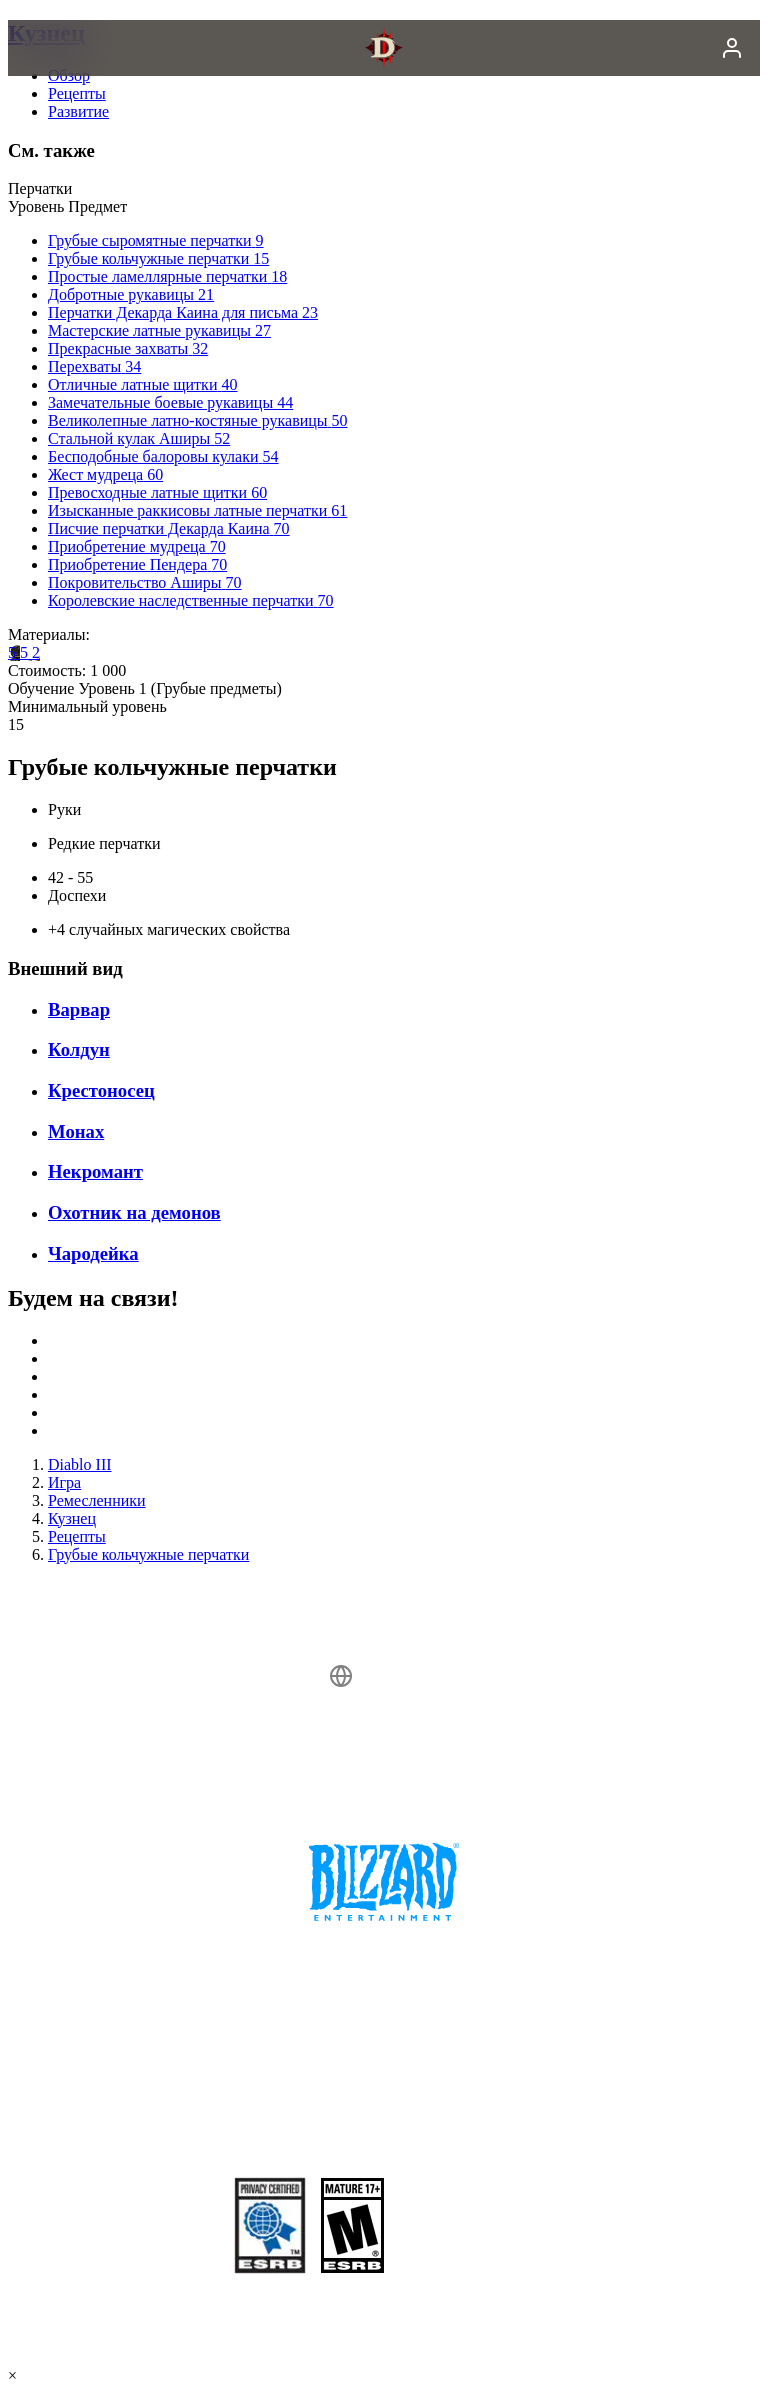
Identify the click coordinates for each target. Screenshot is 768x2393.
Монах (76, 1131)
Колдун (79, 1049)
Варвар (79, 1009)
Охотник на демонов (134, 1212)
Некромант (95, 1171)
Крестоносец (101, 1090)
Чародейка (93, 1253)
